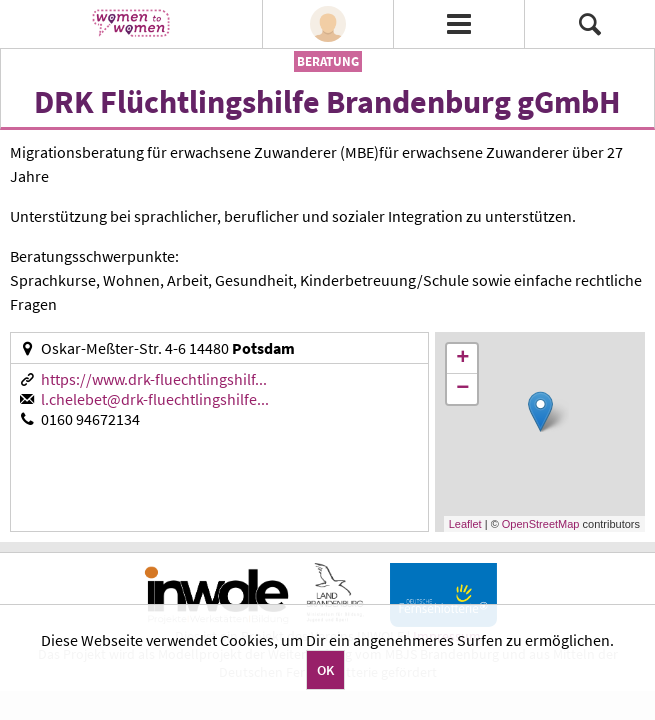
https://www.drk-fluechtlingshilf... (154, 379)
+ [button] (462, 359)
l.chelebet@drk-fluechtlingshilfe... (155, 399)
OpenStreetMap (541, 524)
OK (325, 670)
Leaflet (465, 524)
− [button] (462, 389)
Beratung (328, 61)
